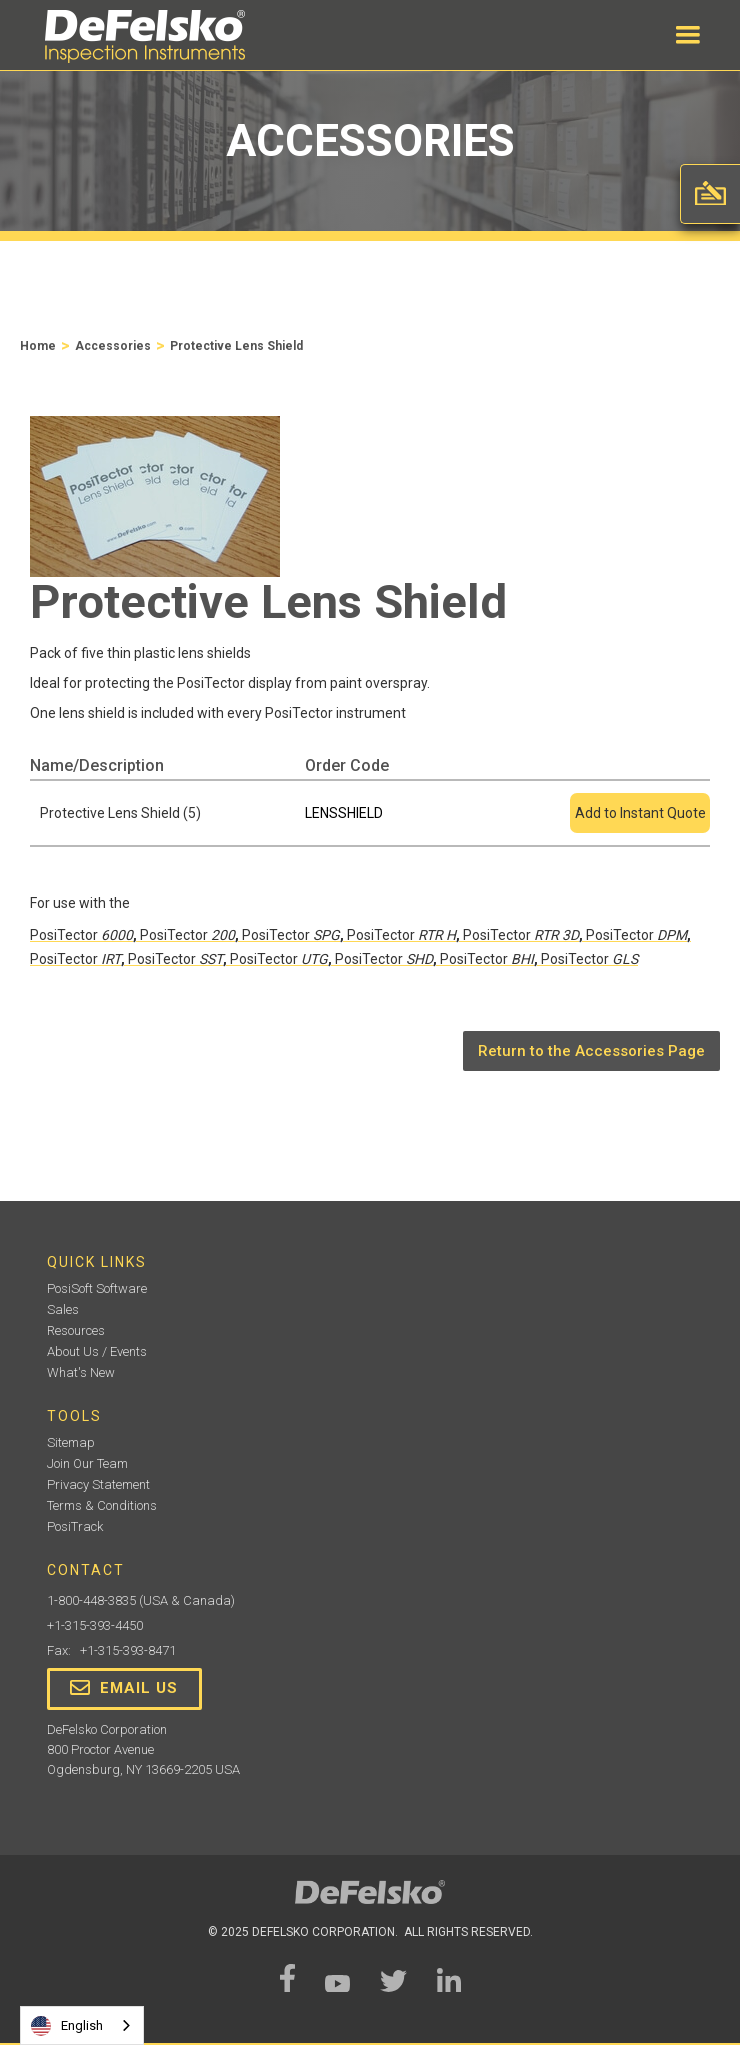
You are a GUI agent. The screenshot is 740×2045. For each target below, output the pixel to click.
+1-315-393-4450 (95, 1625)
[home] (140, 36)
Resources (76, 1330)
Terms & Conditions (102, 1505)
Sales (63, 1309)
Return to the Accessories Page (591, 1051)
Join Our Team (87, 1463)
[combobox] (82, 2025)
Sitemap (71, 1442)
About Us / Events (97, 1351)
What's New (81, 1372)
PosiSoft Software (97, 1288)
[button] (688, 35)
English (67, 2026)
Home (38, 346)
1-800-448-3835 (91, 1600)
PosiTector (81, 935)
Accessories (113, 346)
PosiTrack (75, 1526)
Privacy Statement (98, 1484)
